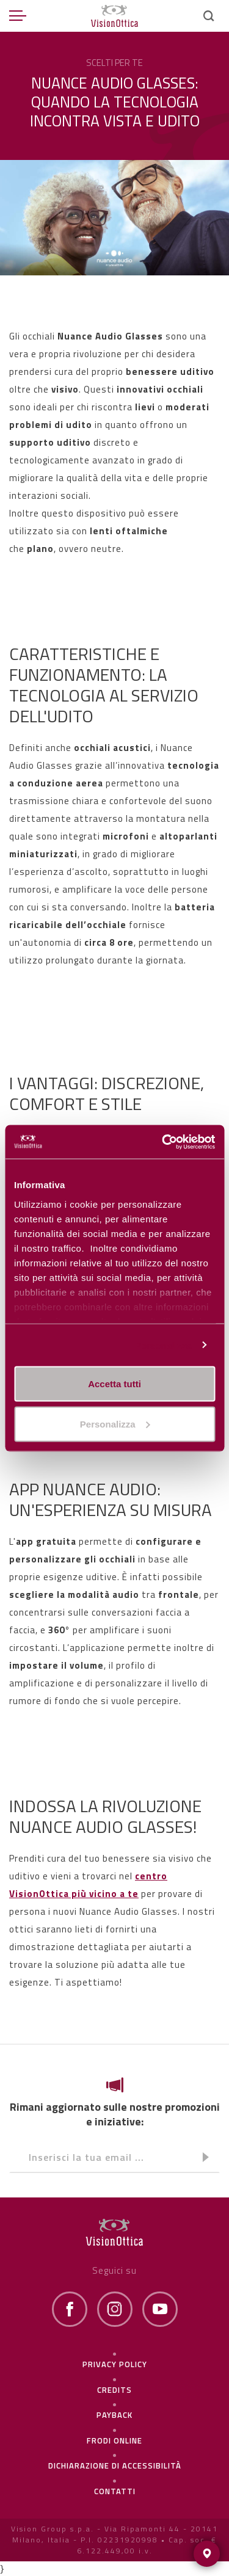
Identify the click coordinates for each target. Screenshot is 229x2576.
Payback (114, 2415)
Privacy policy (114, 2364)
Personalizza (163, 1345)
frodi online (114, 2440)
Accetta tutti (114, 1384)
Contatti (115, 2491)
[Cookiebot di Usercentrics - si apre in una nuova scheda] (163, 1142)
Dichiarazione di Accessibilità (114, 2465)
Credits (114, 2390)
